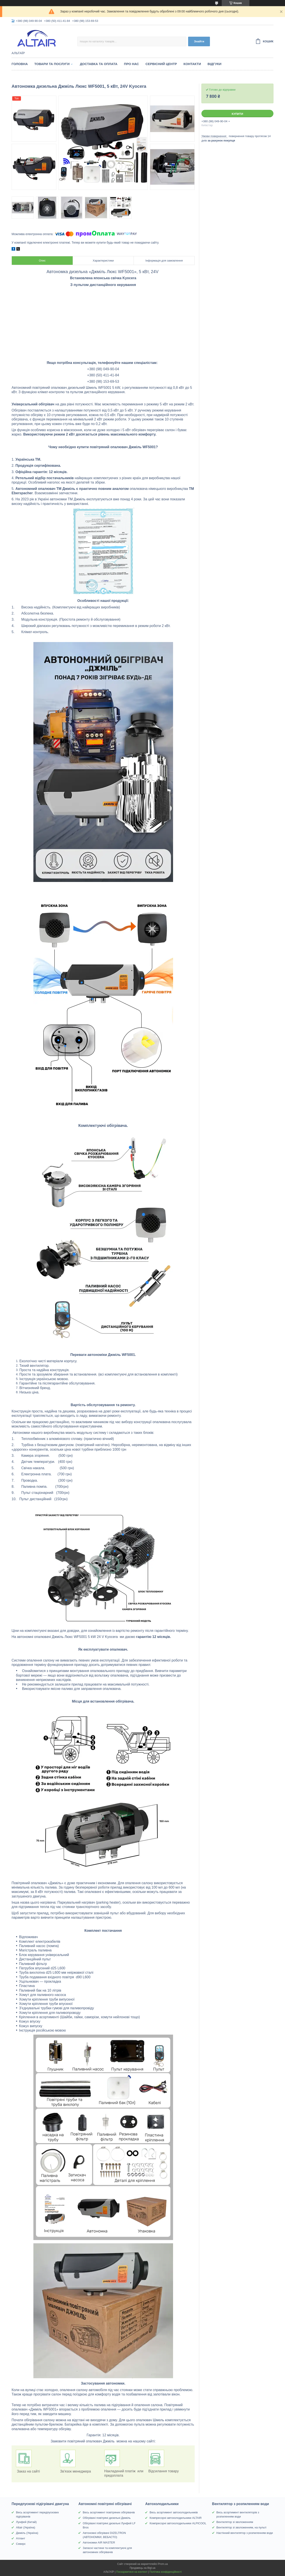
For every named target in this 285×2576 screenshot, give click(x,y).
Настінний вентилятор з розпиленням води (244, 2533)
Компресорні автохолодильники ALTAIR (175, 2517)
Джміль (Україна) (27, 2533)
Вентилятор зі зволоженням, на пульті (241, 2527)
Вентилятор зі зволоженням (234, 2522)
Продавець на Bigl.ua (142, 2567)
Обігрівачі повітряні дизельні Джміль (106, 2517)
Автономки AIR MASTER (99, 2542)
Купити (237, 113)
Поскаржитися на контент (131, 2571)
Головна (20, 63)
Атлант (20, 2538)
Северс (21, 2543)
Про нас (131, 63)
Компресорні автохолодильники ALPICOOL (177, 2523)
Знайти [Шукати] (199, 41)
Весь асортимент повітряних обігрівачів (109, 2512)
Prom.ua (163, 2564)
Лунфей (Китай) (26, 2522)
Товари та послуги (52, 63)
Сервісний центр (161, 63)
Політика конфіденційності (165, 2571)
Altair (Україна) (25, 2527)
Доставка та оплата (98, 63)
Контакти (192, 63)
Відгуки (214, 63)
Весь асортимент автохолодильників (173, 2512)
